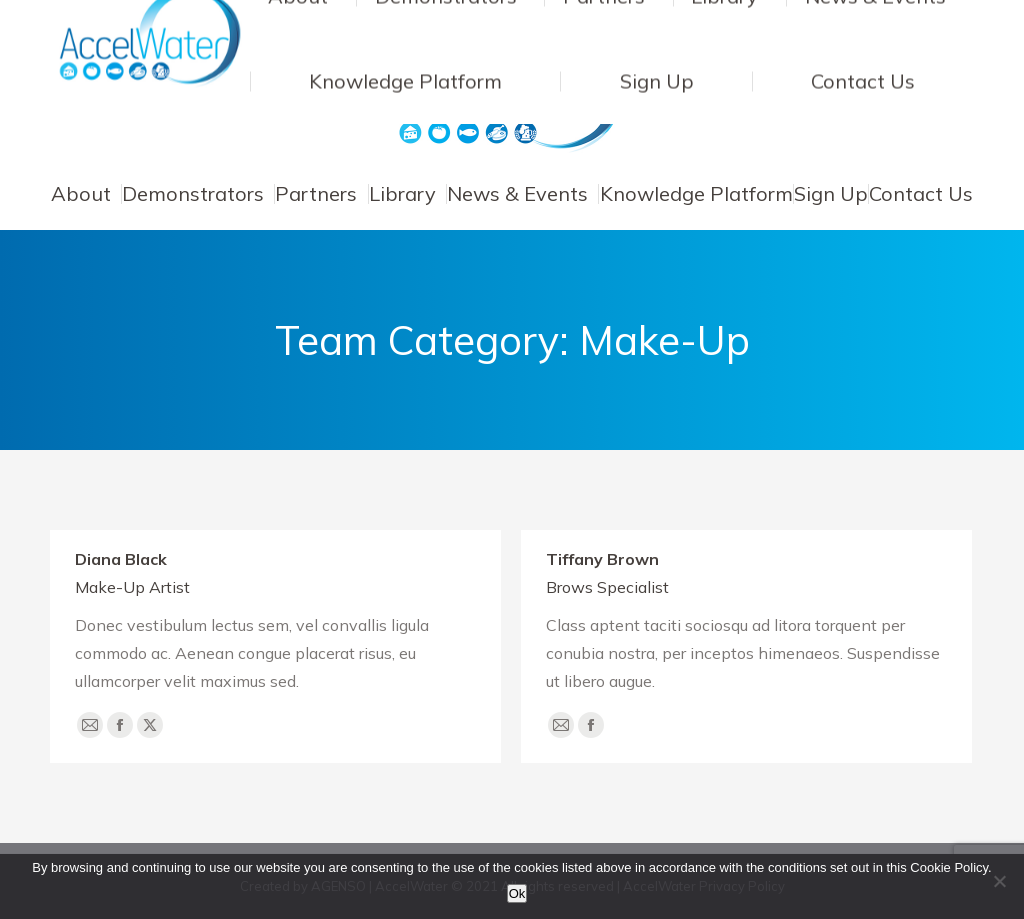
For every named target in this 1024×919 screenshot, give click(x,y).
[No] (999, 881)
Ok (517, 893)
